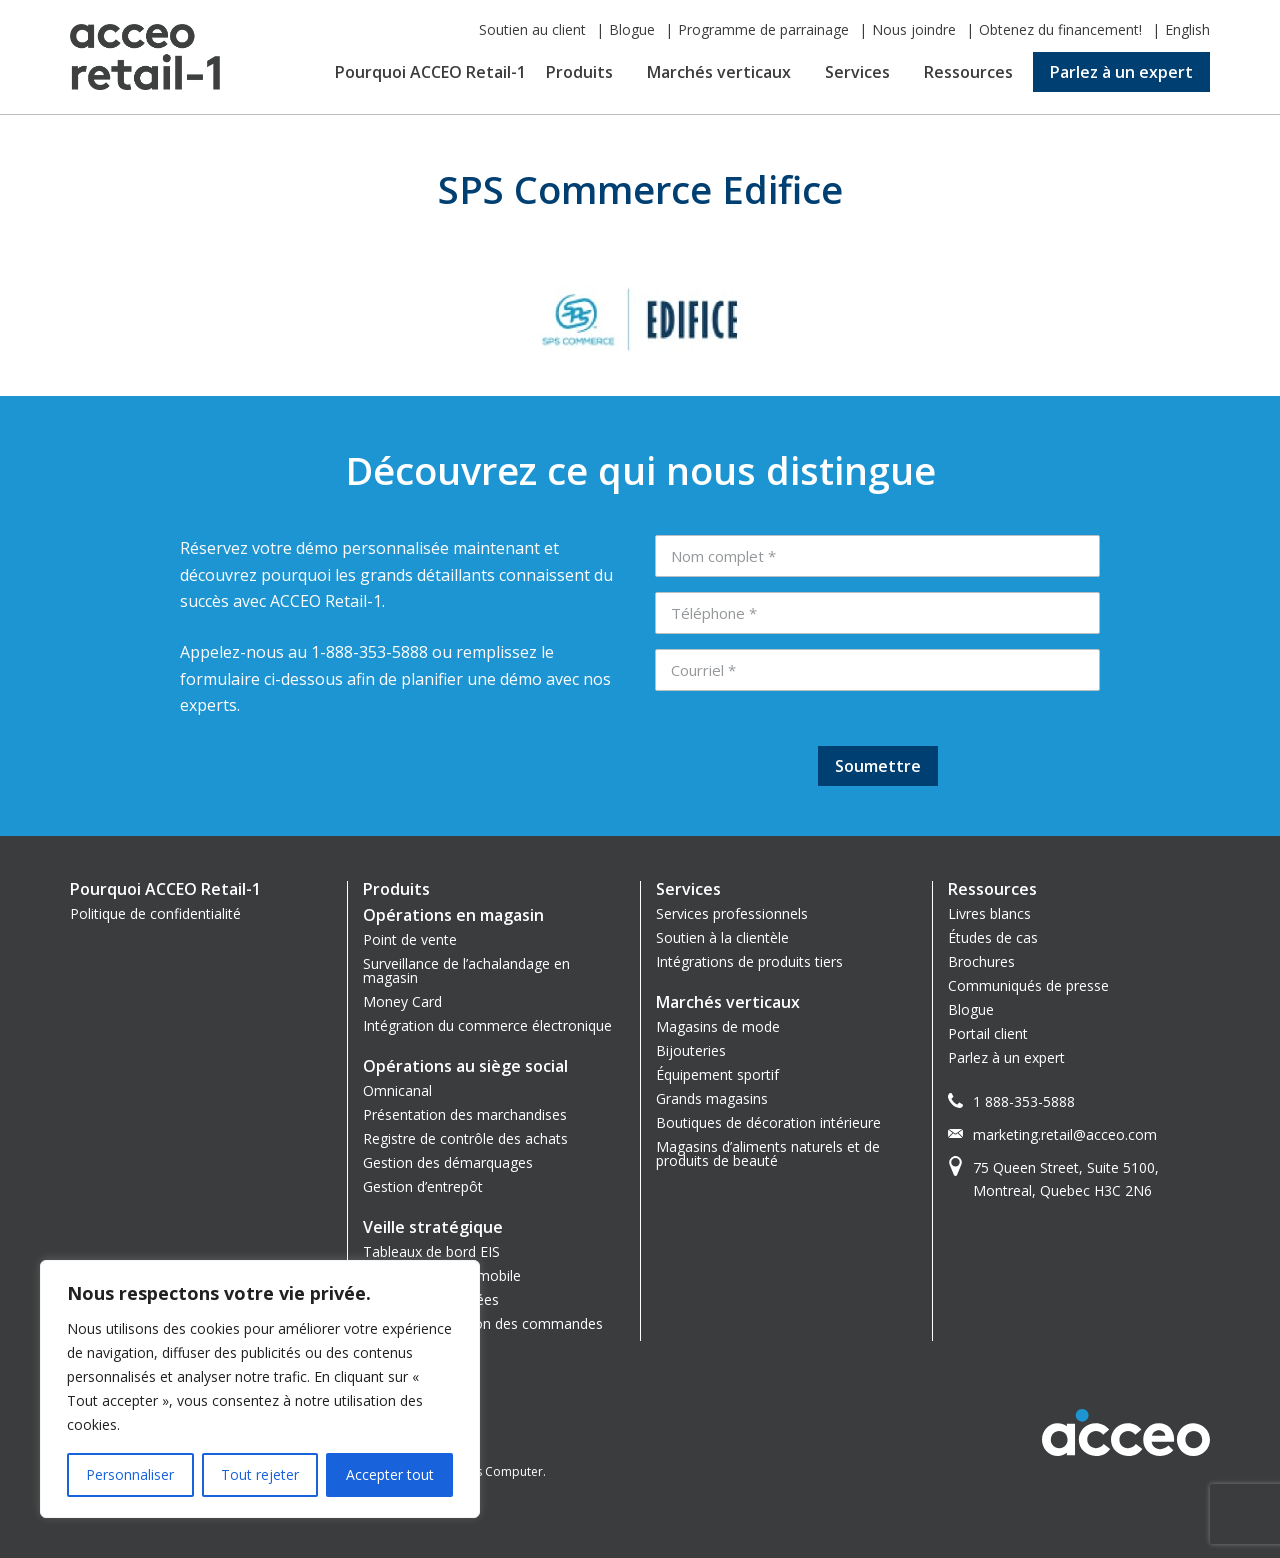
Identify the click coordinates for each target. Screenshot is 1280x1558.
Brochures (981, 961)
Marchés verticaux (719, 72)
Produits (579, 72)
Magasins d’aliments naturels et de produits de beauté (768, 1153)
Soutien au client (532, 29)
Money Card (402, 1001)
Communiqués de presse (1028, 985)
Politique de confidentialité (155, 913)
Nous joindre (914, 29)
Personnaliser (130, 1474)
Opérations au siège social (465, 1066)
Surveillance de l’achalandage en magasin (466, 970)
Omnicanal (397, 1090)
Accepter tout (390, 1474)
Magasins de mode (718, 1026)
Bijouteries (691, 1050)
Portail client (988, 1033)
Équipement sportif (717, 1074)
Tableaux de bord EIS (431, 1251)
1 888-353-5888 (1024, 1101)
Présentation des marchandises (465, 1114)
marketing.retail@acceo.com (1065, 1134)
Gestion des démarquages (448, 1162)
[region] (260, 1389)
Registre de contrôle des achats (465, 1138)
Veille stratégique (433, 1227)
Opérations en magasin (453, 915)
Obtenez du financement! (1060, 29)
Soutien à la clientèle (722, 937)
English (1187, 29)
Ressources (968, 72)
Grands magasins (712, 1098)
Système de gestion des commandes (483, 1323)
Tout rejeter (260, 1474)
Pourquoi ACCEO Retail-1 (430, 72)
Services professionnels (732, 913)
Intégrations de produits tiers (749, 961)
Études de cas (993, 937)
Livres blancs (989, 913)
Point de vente (410, 939)
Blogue (632, 29)
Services (857, 72)
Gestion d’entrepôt (423, 1186)
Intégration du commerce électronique (487, 1025)
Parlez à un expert (1121, 72)
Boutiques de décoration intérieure (768, 1122)
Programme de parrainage (763, 29)
